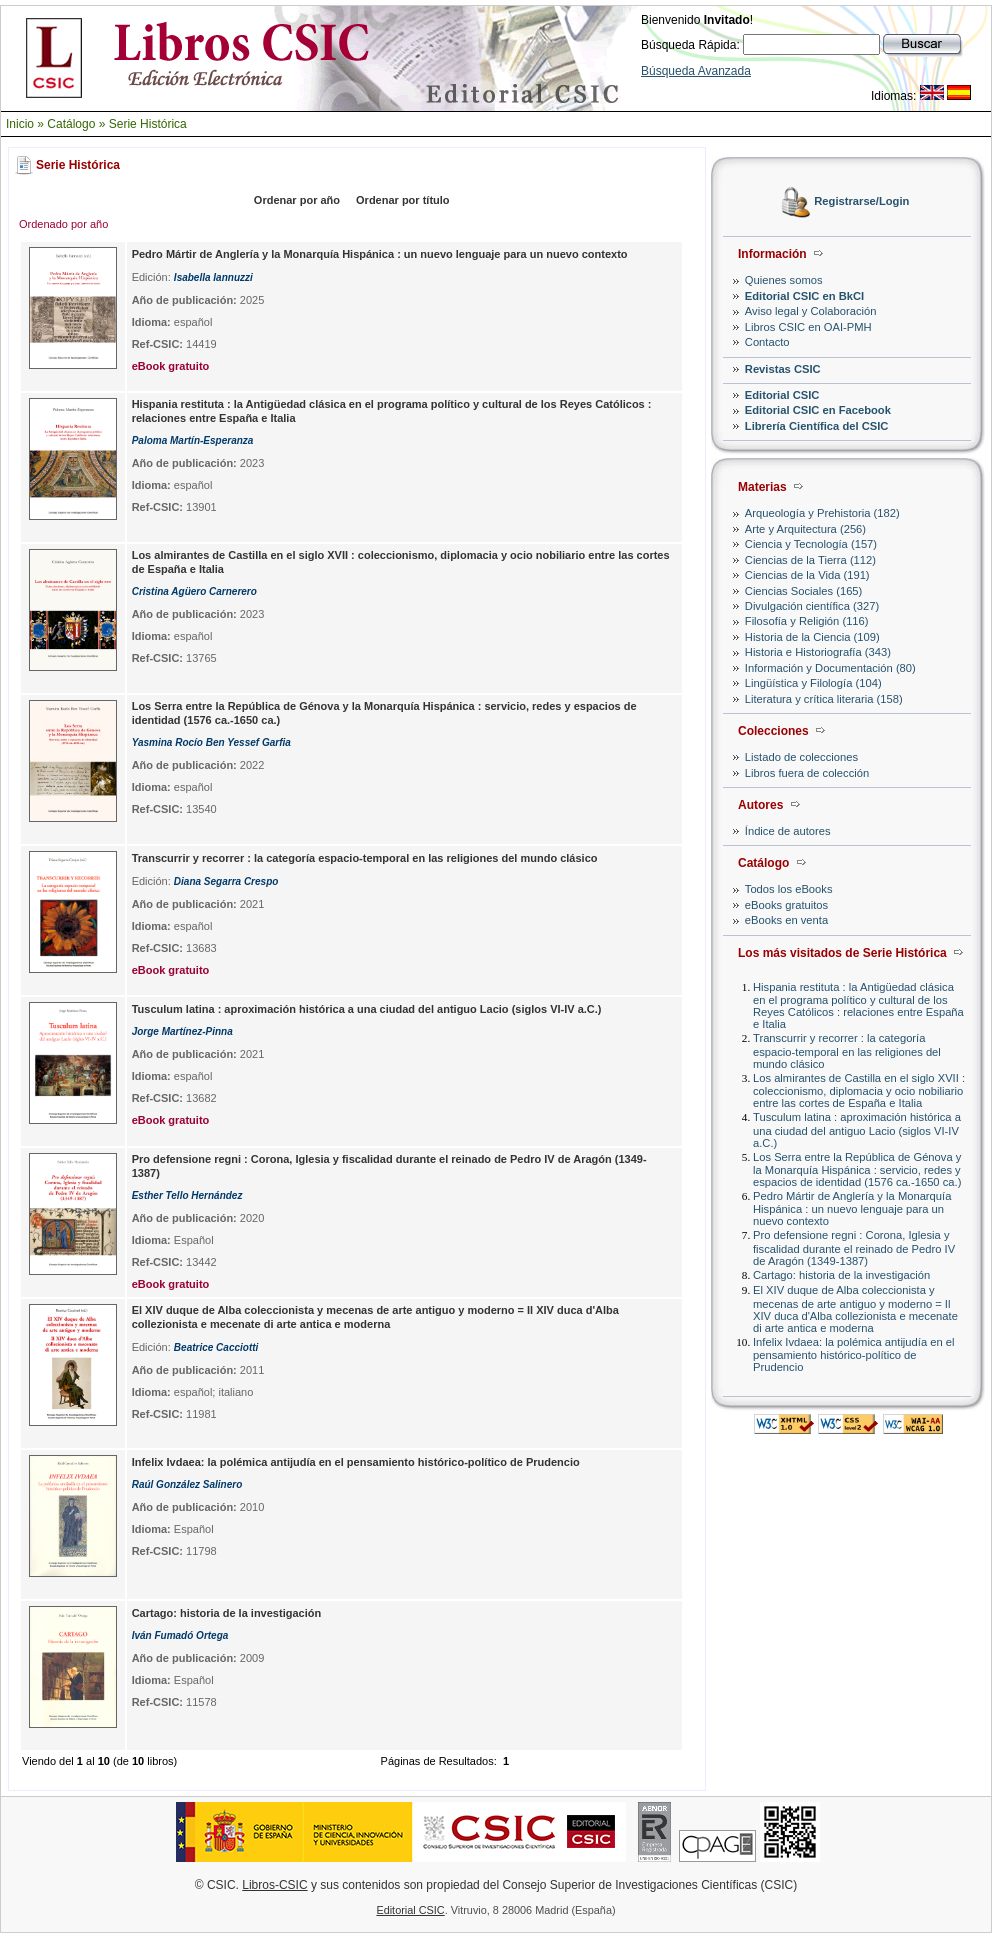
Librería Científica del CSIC (817, 426)
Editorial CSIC (782, 395)
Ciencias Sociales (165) (804, 591)
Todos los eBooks (789, 889)
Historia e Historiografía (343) (818, 652)
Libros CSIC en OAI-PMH (808, 327)
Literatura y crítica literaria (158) (824, 699)
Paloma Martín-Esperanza (193, 440)
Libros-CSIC (274, 1885)
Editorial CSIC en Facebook (818, 410)
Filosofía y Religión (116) (807, 621)
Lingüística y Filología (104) (813, 683)
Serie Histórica (148, 124)
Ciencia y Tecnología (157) (811, 544)
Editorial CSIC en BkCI (804, 296)
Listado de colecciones (801, 757)
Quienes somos (784, 280)
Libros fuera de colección (807, 773)
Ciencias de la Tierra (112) (810, 560)
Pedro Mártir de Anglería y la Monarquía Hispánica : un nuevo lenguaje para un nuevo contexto (852, 1208)
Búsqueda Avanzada (696, 71)
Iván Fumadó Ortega (180, 1635)
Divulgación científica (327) (812, 606)
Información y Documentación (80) (830, 668)
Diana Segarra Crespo (226, 881)
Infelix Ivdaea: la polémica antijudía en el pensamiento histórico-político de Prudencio (854, 1354)
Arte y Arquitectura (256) (805, 529)
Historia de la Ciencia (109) (812, 637)
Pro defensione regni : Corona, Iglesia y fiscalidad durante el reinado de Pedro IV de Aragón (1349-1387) (854, 1247)
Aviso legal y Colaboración (811, 311)
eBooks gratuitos (786, 905)
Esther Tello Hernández (187, 1195)
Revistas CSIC (783, 369)
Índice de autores (788, 831)
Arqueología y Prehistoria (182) (822, 513)
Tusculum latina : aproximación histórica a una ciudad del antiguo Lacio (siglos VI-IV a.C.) (857, 1129)
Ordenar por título (403, 200)
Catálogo (71, 124)
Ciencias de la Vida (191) (807, 575)
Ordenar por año (297, 200)
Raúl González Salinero (187, 1484)
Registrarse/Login (861, 202)
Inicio (20, 124)
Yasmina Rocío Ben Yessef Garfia (211, 742)
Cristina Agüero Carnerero (194, 591)
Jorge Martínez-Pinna (182, 1031)
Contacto (767, 342)
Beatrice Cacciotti (216, 1347)
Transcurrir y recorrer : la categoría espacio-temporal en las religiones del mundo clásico (847, 1050)
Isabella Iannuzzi (213, 277)
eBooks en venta (786, 920)
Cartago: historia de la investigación (841, 1275)
